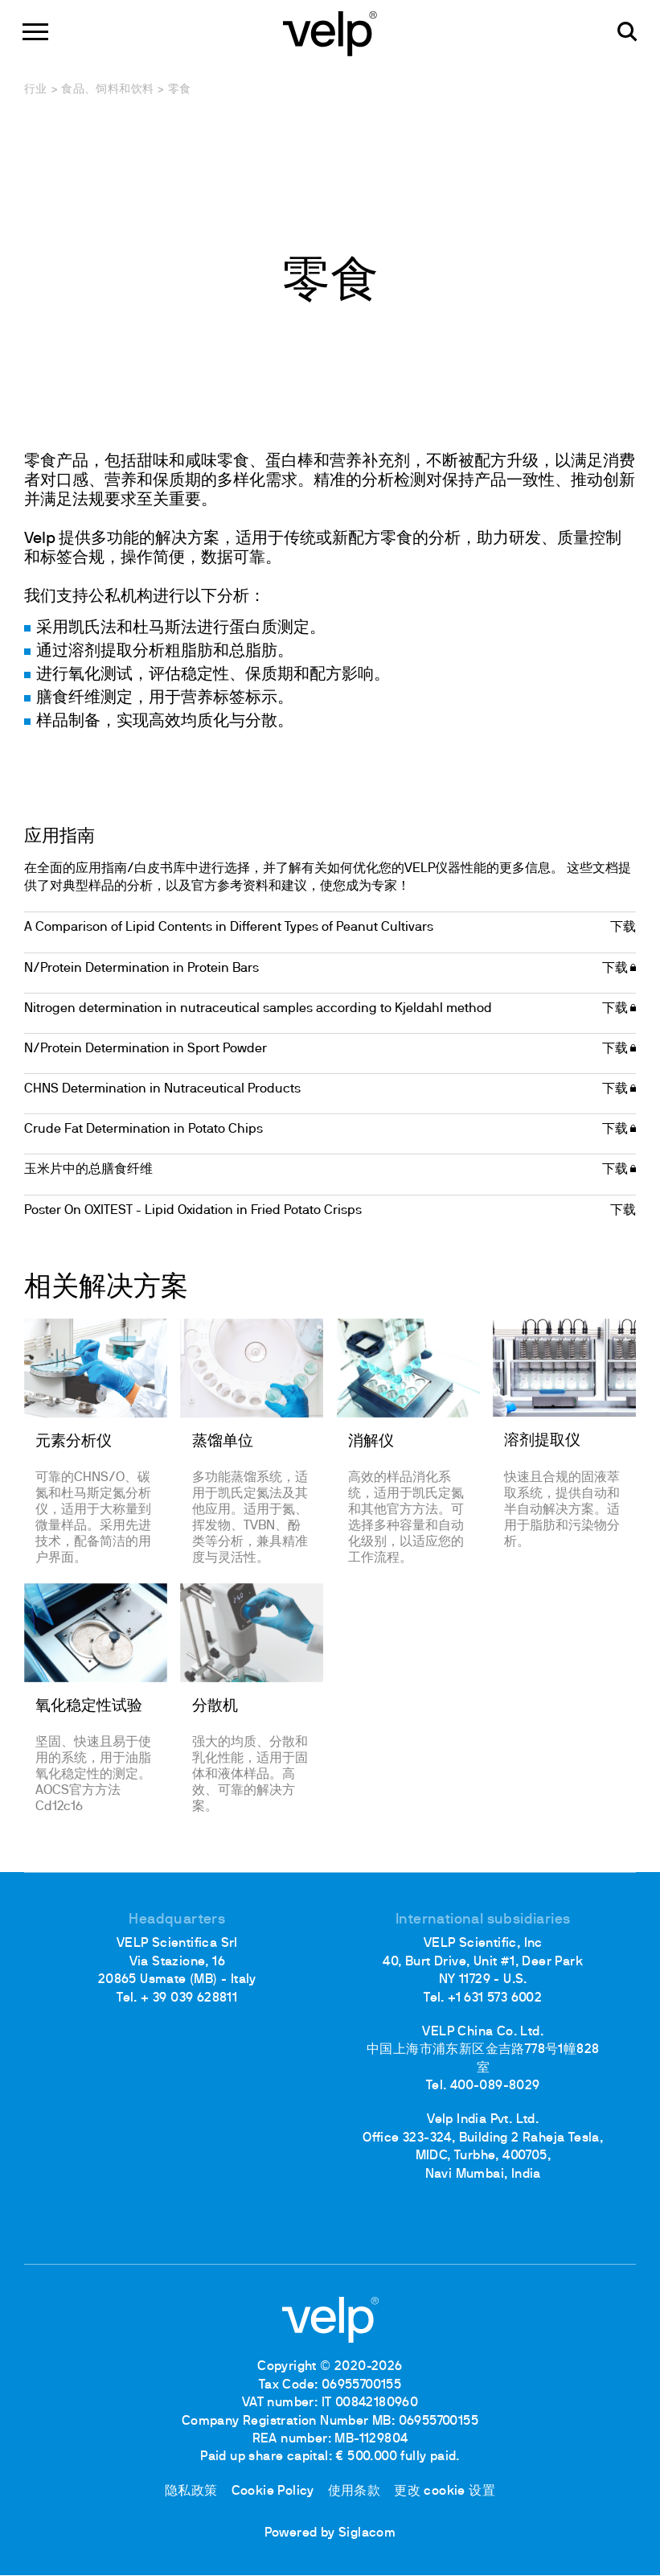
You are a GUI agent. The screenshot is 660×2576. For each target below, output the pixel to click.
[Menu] (37, 32)
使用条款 (355, 2492)
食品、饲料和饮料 (107, 89)
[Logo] (330, 32)
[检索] (626, 33)
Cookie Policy (271, 2492)
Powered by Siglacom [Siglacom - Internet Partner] (330, 2535)
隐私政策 (188, 2492)
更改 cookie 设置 (447, 2492)
